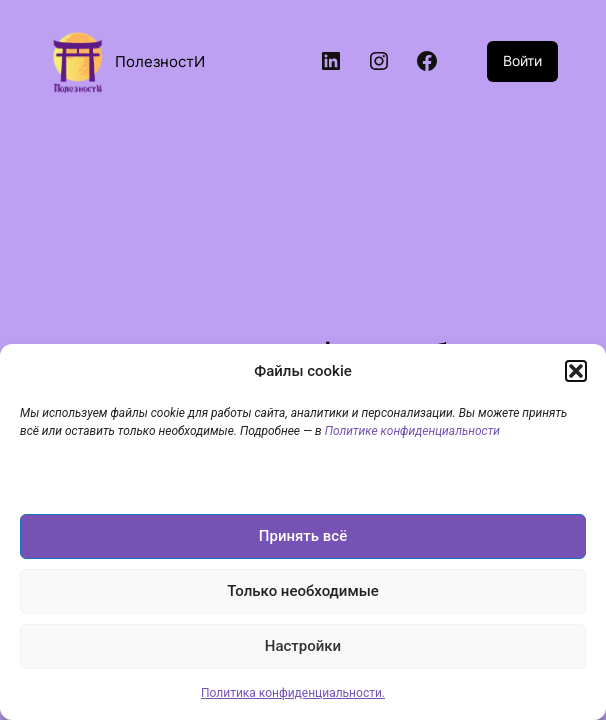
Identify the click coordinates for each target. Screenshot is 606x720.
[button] (576, 371)
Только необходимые (303, 591)
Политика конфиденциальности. (293, 693)
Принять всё (303, 536)
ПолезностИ (160, 61)
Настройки (303, 646)
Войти (522, 60)
